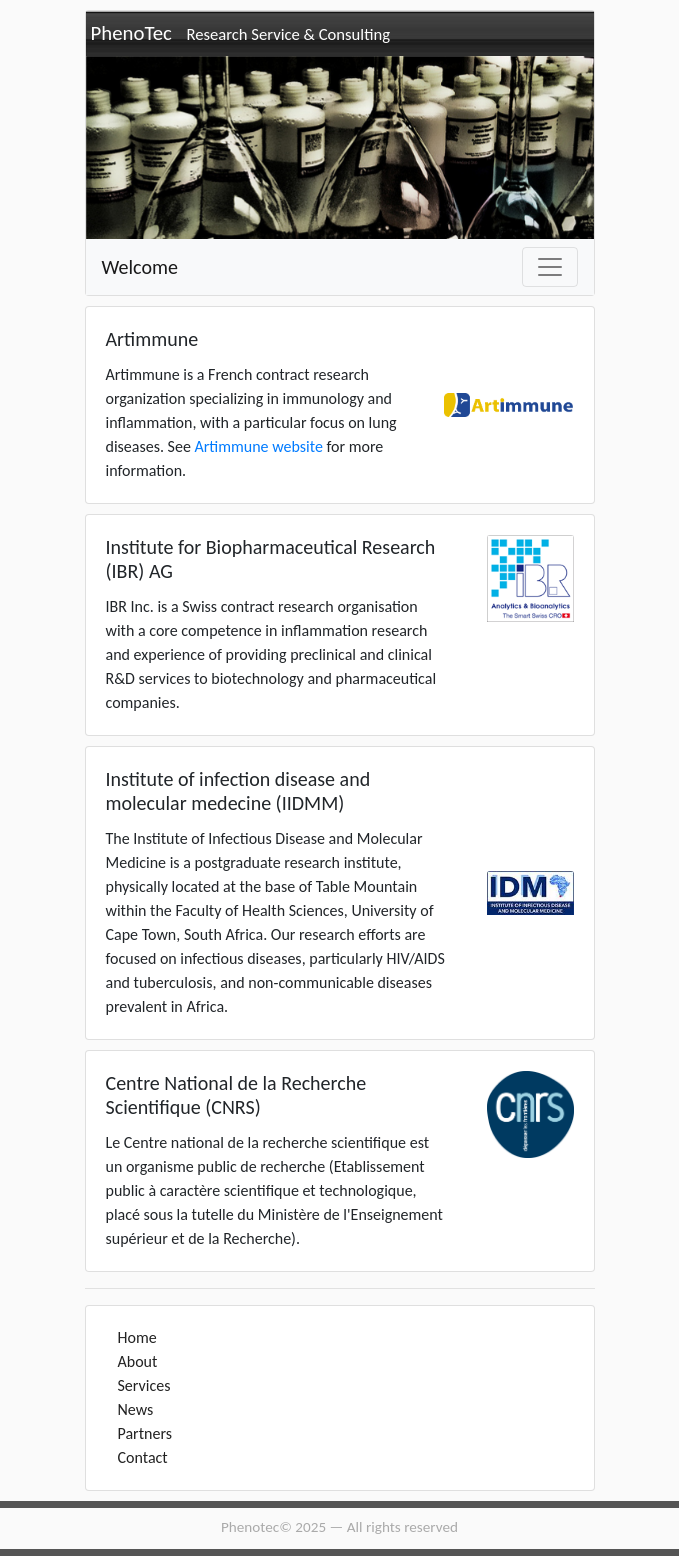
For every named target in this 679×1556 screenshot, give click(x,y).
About (138, 1361)
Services (144, 1385)
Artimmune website (258, 446)
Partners (145, 1433)
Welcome (140, 267)
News (136, 1409)
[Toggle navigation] (550, 267)
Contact (143, 1457)
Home (137, 1337)
